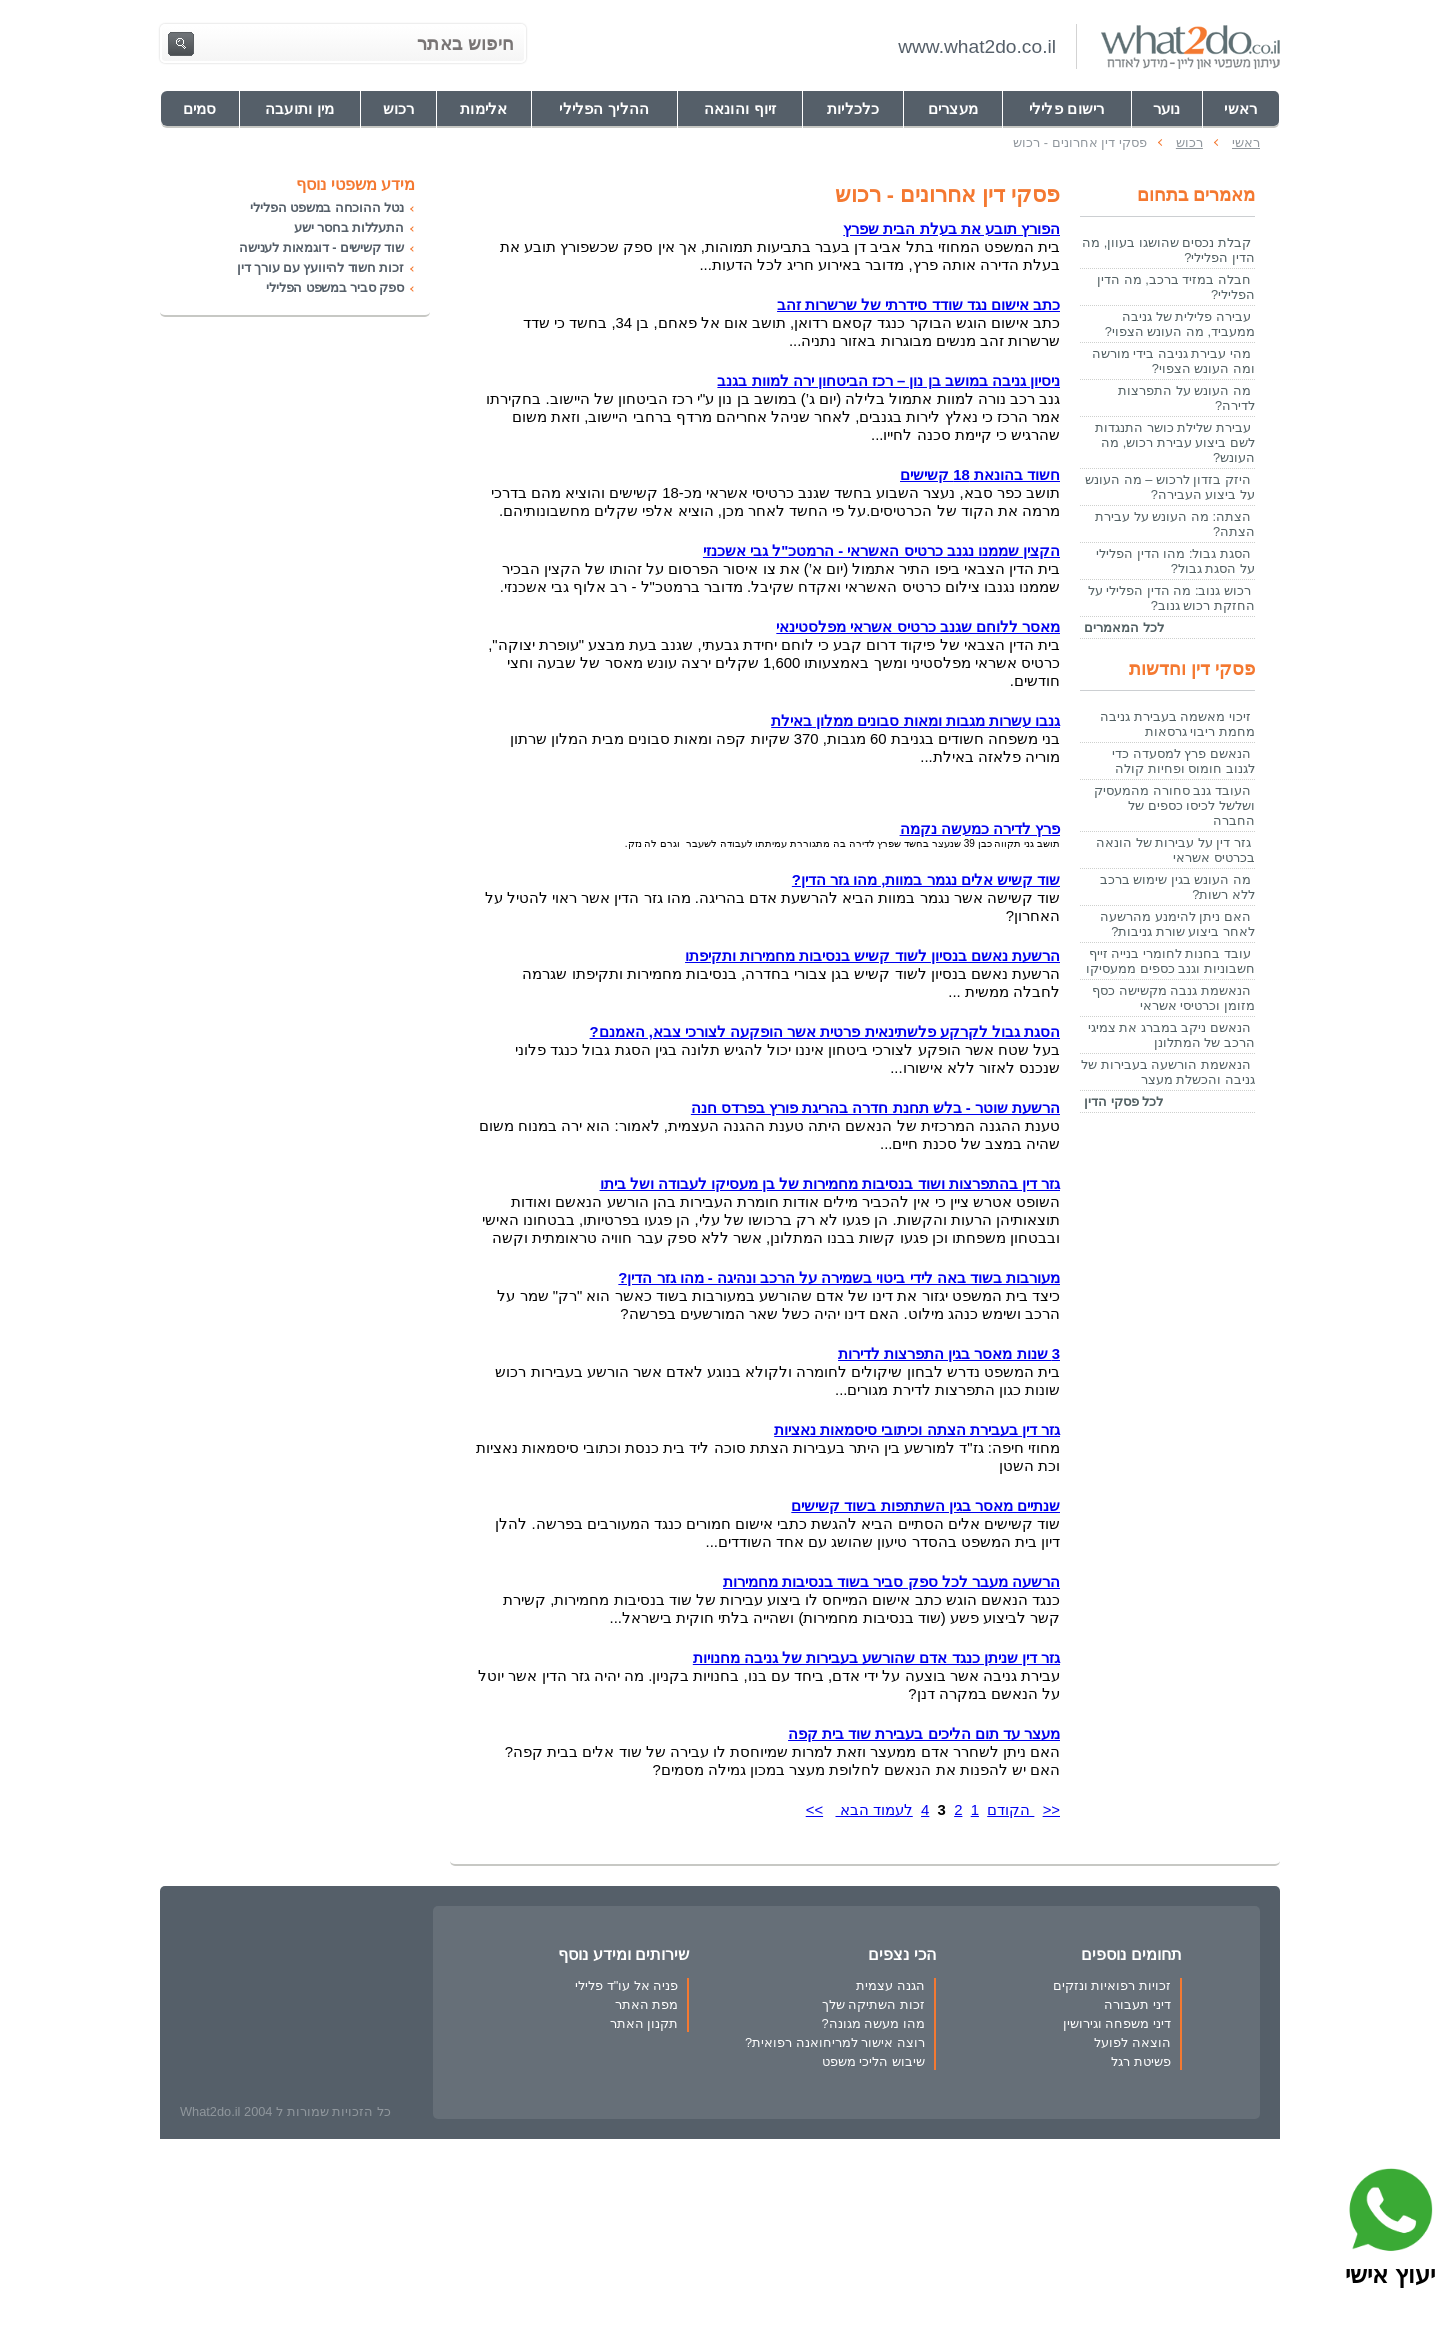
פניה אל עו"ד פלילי (626, 1985)
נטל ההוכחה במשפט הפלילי (327, 207)
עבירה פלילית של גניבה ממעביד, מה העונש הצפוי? (1180, 324)
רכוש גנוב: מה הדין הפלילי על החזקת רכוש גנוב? (1171, 598)
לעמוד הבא (874, 1810)
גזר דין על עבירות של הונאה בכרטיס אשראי (1175, 850)
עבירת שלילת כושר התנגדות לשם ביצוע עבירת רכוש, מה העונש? (1175, 442)
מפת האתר (647, 2004)
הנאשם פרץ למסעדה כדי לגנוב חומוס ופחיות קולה (1183, 761)
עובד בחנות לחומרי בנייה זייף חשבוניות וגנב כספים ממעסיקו (1170, 961)
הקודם (1010, 1810)
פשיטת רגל (1141, 2061)
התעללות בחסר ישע (349, 227)
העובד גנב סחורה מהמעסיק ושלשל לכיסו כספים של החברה (1174, 805)
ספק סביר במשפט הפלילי (335, 287)
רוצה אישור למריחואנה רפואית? (835, 2042)
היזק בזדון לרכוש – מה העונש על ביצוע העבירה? (1170, 487)
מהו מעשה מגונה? (872, 2023)
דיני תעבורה (1137, 2004)
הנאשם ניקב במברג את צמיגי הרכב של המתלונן (1171, 1035)
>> (814, 1810)
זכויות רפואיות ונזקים (1112, 1985)
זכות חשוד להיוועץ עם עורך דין (320, 267)
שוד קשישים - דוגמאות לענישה (321, 247)
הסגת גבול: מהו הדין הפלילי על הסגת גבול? (1175, 561)
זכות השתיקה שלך (873, 2004)
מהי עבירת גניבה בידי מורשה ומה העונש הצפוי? (1173, 361)
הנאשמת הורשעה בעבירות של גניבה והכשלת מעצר (1168, 1072)
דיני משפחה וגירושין (1117, 2023)
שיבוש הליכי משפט (873, 2061)
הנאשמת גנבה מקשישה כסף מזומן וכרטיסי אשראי (1173, 998)
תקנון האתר (644, 2023)
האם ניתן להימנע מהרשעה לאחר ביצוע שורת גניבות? (1177, 924)
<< (1051, 1810)
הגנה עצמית (890, 1985)
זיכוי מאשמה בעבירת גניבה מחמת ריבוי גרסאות (1177, 724)
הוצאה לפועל (1132, 2042)
